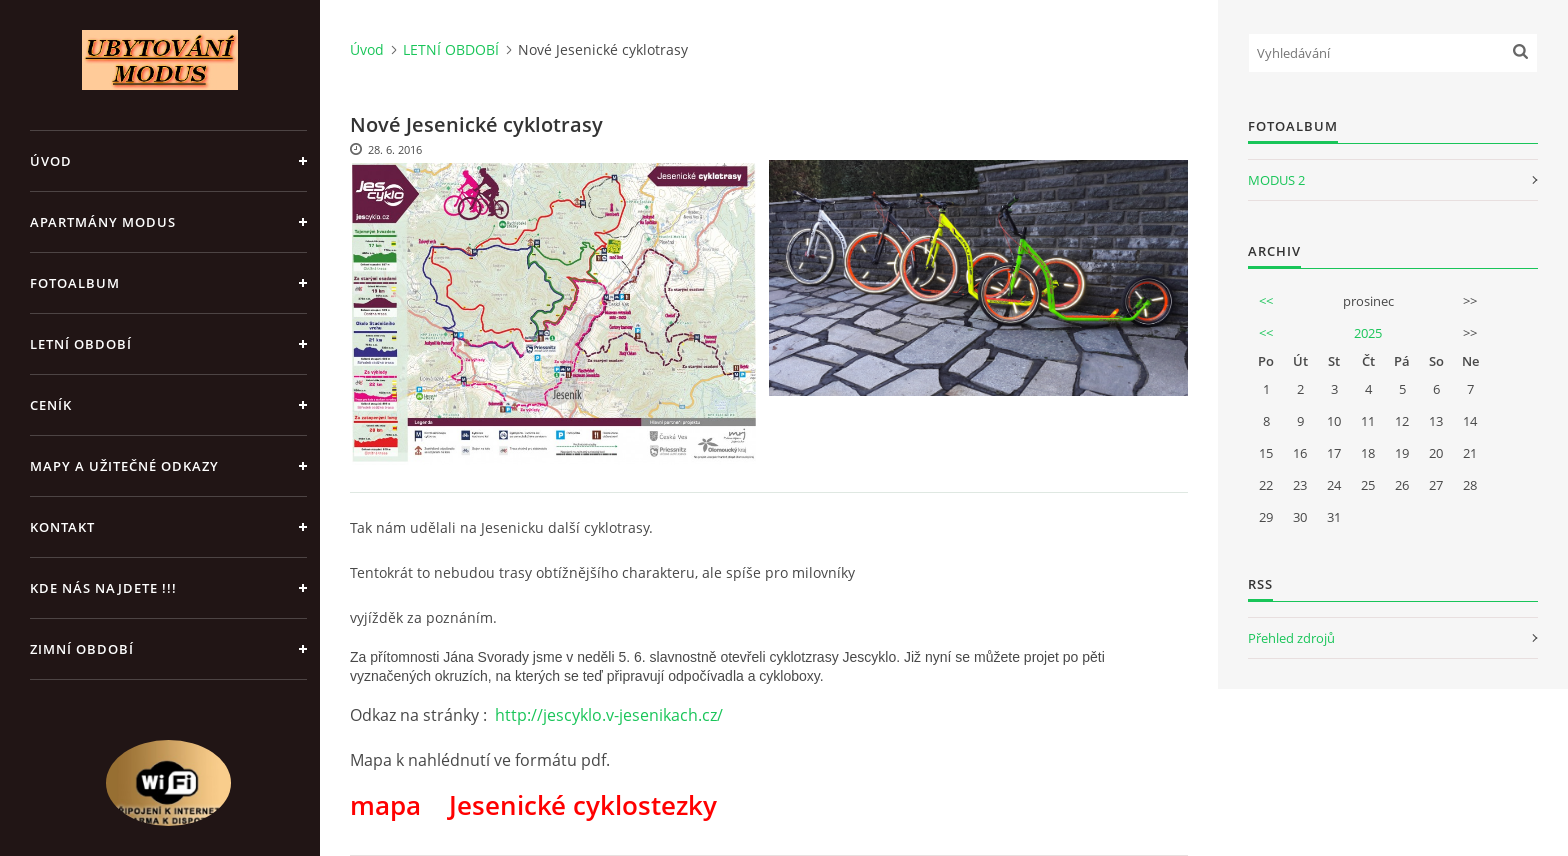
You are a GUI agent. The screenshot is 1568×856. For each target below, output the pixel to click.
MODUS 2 (1276, 180)
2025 (1368, 333)
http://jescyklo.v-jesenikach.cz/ (609, 715)
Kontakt (62, 527)
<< (1266, 301)
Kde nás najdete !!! (103, 588)
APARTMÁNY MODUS (103, 222)
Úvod (51, 161)
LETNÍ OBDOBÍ (81, 344)
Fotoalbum (75, 283)
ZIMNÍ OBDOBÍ (82, 649)
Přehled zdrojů (1291, 638)
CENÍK (51, 405)
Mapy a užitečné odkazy (124, 466)
